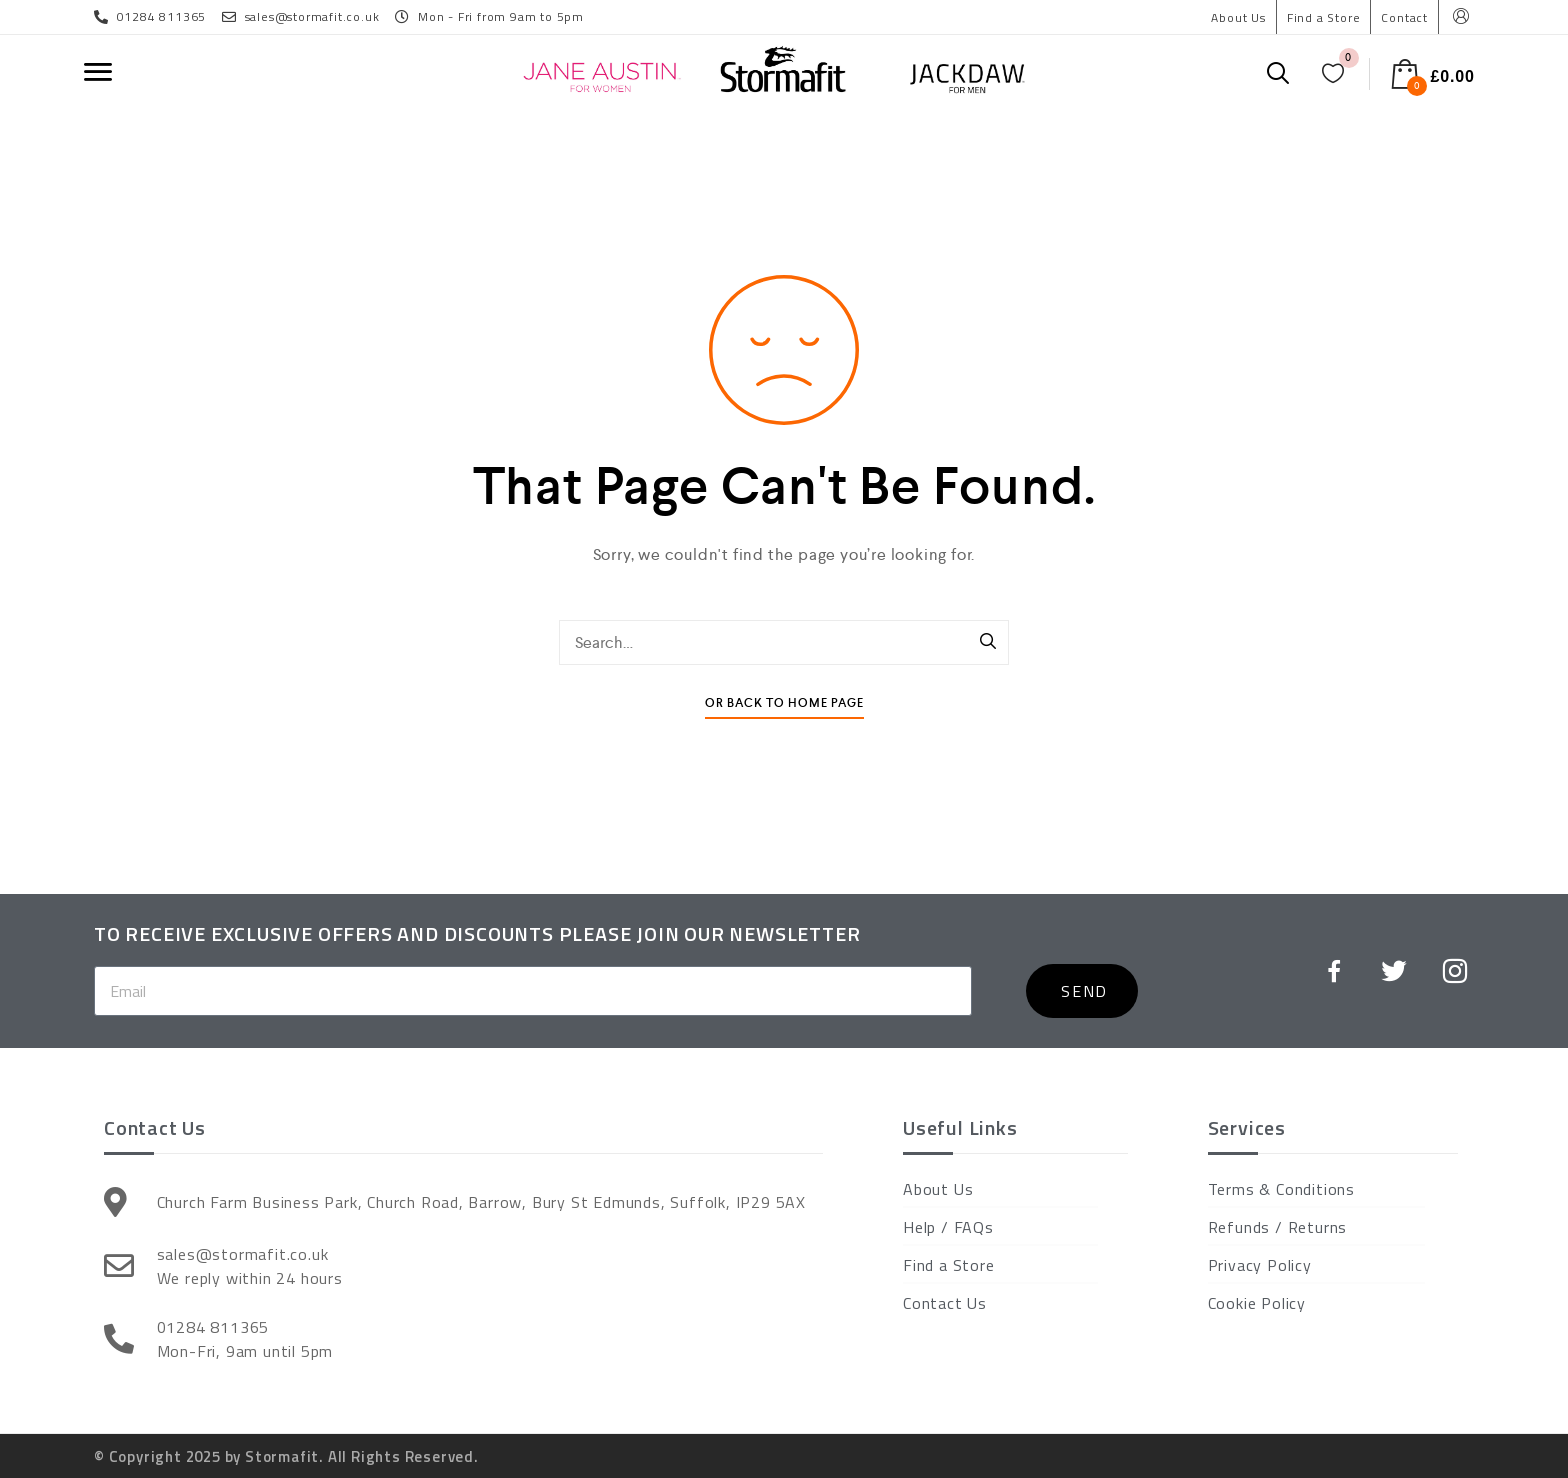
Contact (1404, 17)
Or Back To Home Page (784, 703)
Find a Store (1324, 17)
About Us (1238, 17)
